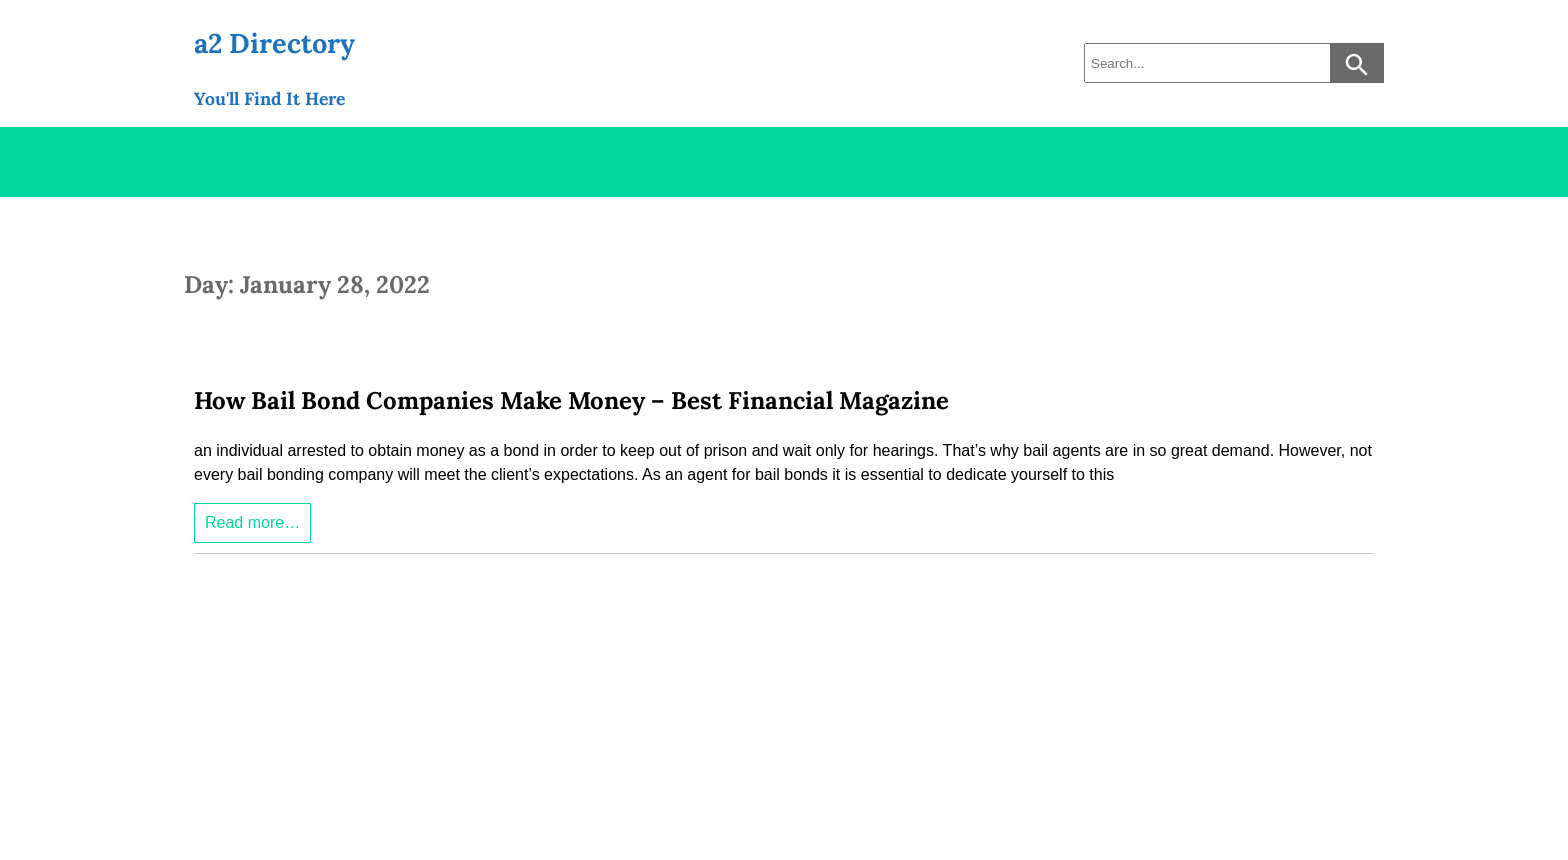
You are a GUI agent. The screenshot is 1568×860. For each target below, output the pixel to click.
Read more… (252, 522)
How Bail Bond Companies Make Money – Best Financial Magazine (571, 400)
